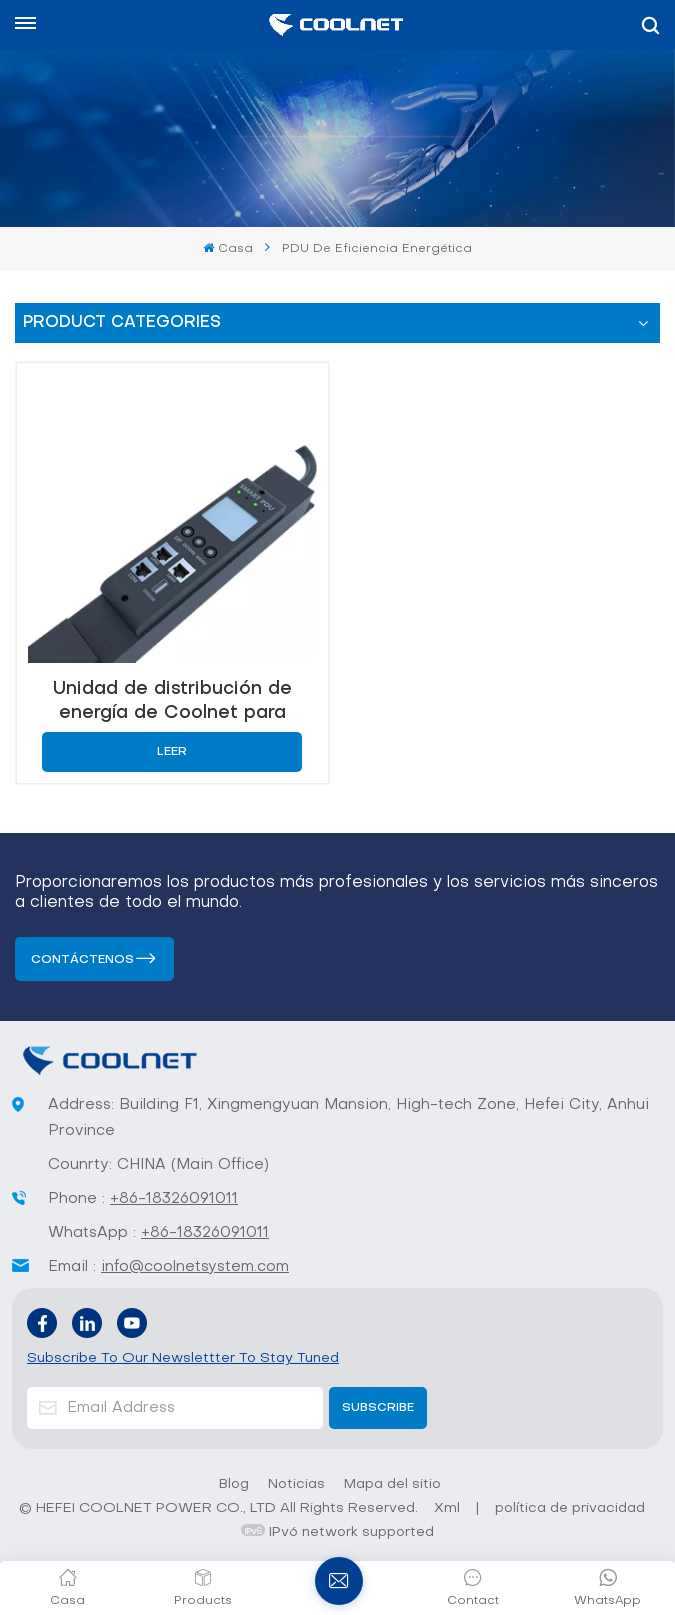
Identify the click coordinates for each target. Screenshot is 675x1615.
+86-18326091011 (174, 1199)
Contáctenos (82, 960)
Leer (172, 752)
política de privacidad (570, 1508)
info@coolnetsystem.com (195, 1267)
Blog (234, 1484)
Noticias (296, 1484)
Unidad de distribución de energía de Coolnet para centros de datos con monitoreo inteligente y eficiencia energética (172, 701)
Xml (447, 1508)
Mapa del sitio (392, 1484)
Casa (227, 248)
